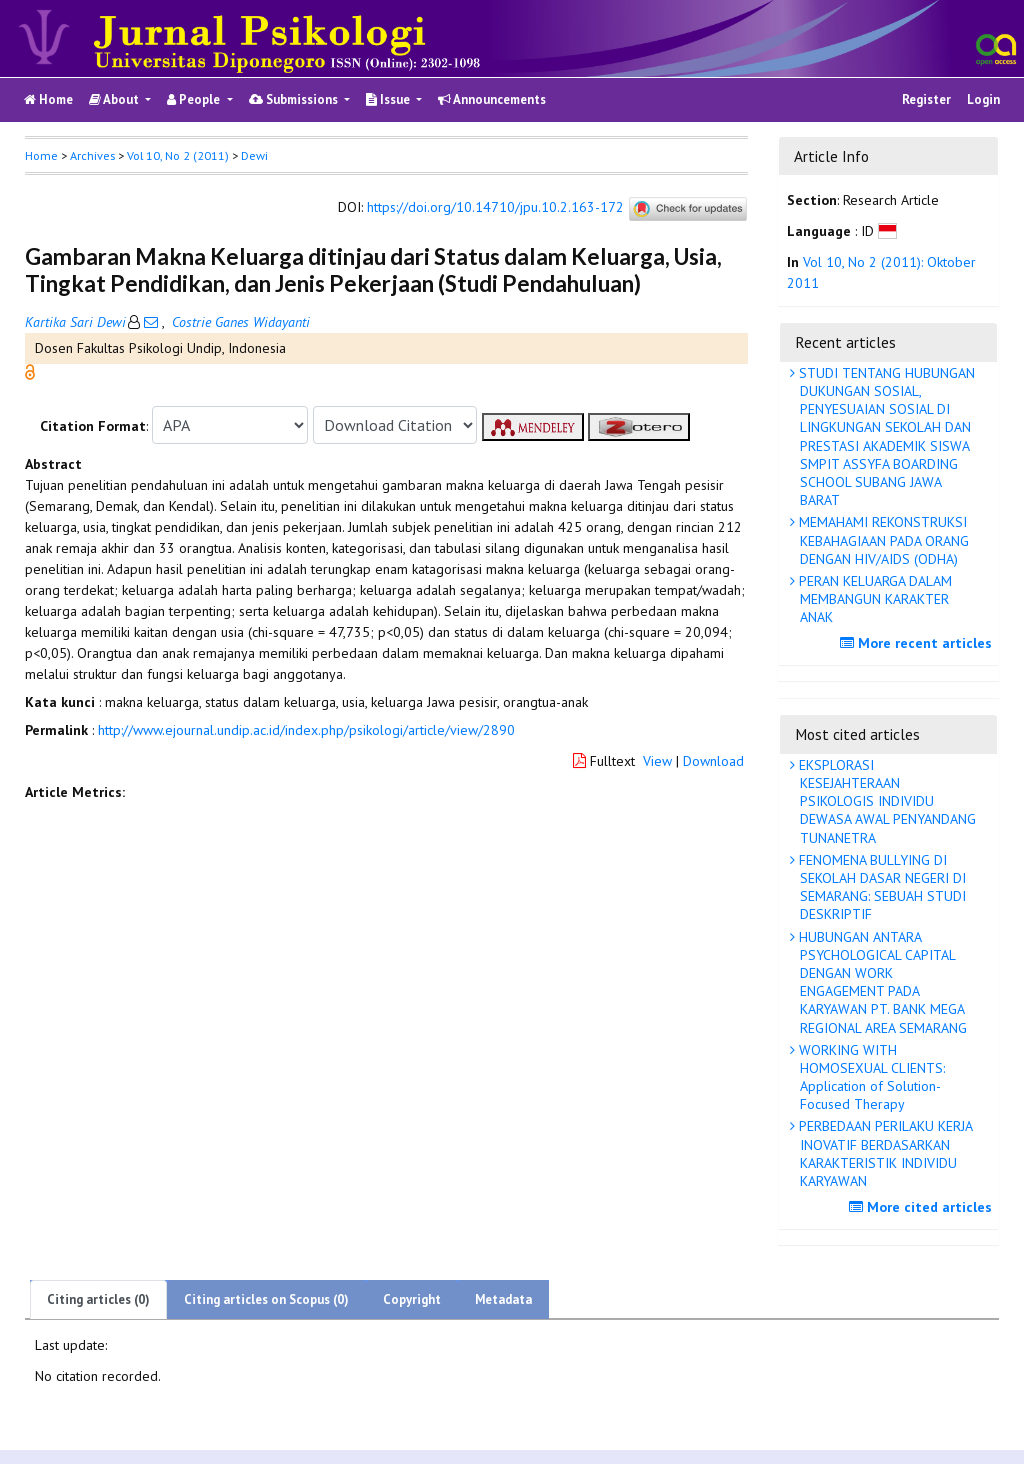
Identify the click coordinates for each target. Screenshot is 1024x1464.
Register (926, 99)
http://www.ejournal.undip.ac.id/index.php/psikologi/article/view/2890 (306, 730)
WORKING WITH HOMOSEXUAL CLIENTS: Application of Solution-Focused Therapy (870, 1077)
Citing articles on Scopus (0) (266, 1299)
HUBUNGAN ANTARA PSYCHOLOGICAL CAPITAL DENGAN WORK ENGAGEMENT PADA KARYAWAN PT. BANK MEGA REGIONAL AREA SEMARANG (881, 982)
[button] (30, 371)
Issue (389, 99)
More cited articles (923, 1207)
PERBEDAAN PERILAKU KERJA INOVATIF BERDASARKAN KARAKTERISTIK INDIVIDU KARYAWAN (884, 1153)
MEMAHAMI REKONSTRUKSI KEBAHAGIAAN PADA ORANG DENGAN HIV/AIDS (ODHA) (882, 540)
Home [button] (41, 155)
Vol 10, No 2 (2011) (178, 155)
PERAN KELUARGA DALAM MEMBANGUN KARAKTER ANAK (873, 599)
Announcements (492, 99)
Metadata (503, 1299)
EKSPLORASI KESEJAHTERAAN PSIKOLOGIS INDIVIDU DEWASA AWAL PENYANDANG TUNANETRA (885, 801)
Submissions (295, 99)
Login (983, 99)
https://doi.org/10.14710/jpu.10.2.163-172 (495, 208)
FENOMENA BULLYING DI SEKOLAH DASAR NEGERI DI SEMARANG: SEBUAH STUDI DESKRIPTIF (880, 887)
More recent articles (918, 643)
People (195, 99)
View (657, 761)
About (115, 99)
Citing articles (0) (98, 1299)
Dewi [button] (254, 155)
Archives (92, 155)
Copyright (412, 1299)
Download (713, 761)
